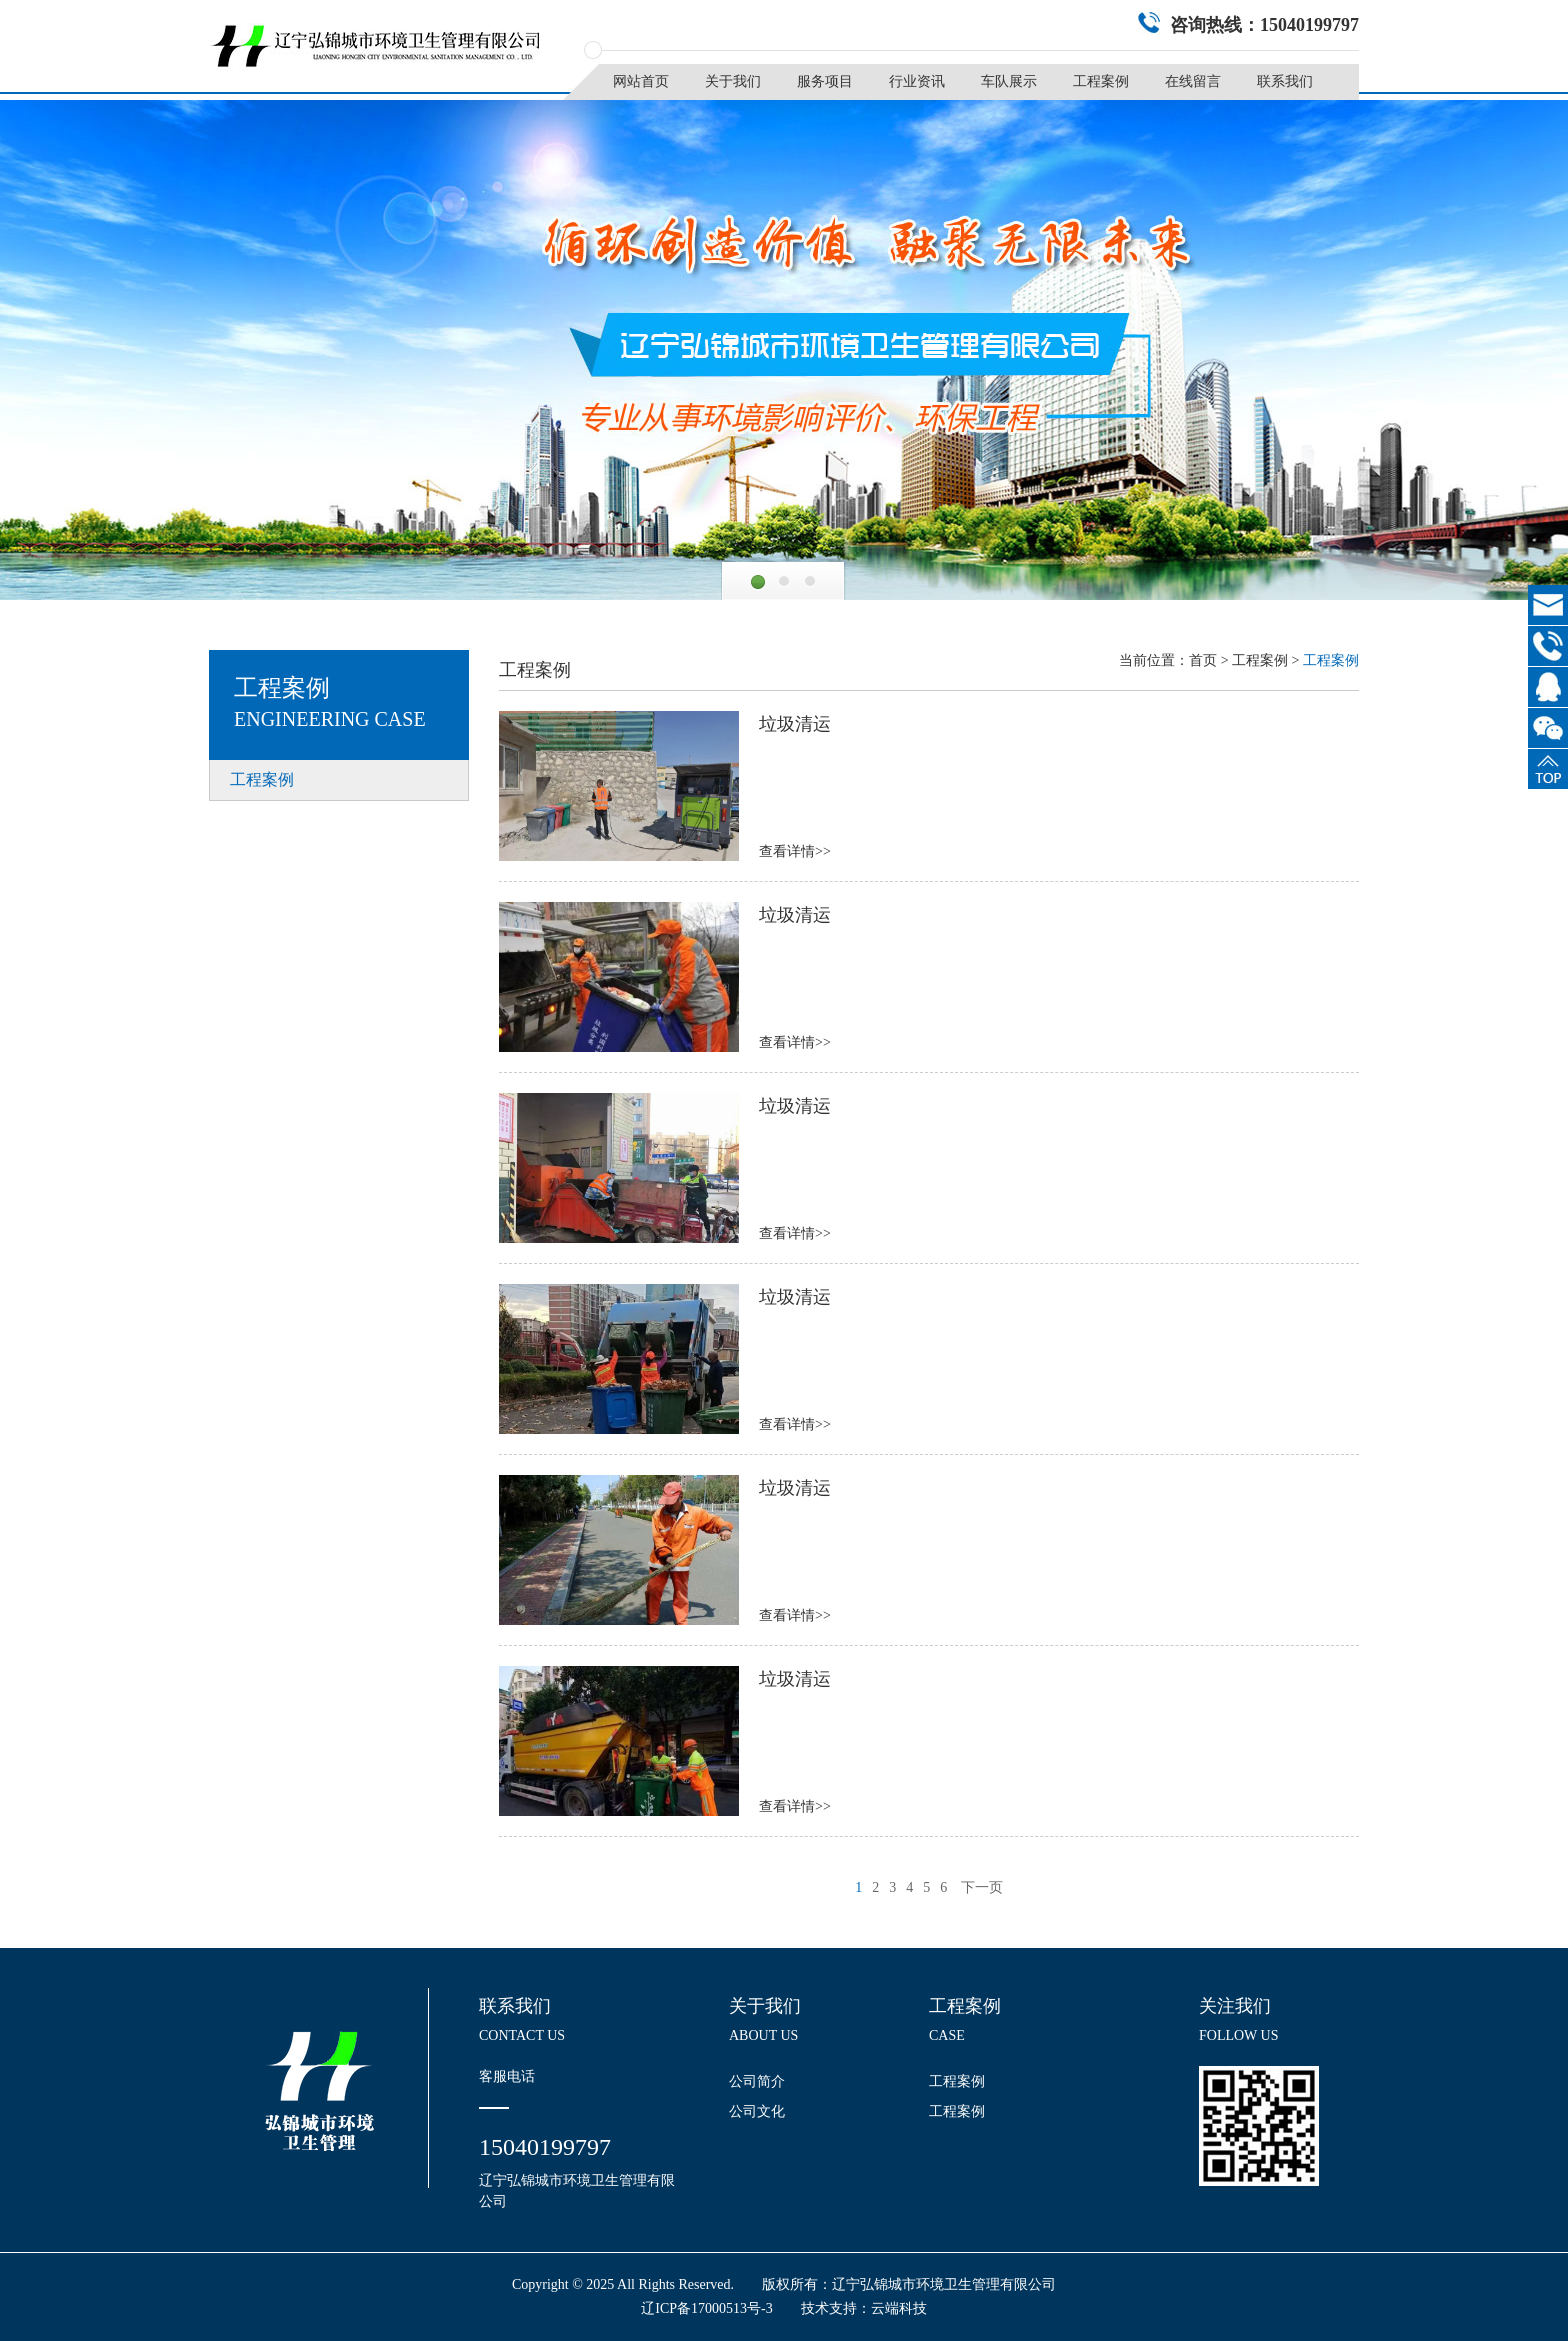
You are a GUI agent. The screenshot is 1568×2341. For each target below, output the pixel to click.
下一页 (982, 1887)
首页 (1203, 660)
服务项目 (825, 81)
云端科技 (899, 2308)
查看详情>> (795, 851)
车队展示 (1009, 81)
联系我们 (1285, 81)
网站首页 (641, 81)
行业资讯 (917, 81)
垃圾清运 (795, 724)
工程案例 (1101, 81)
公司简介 (757, 2081)
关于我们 (733, 81)
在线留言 (1193, 81)
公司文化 (757, 2111)
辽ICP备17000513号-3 (706, 2308)
